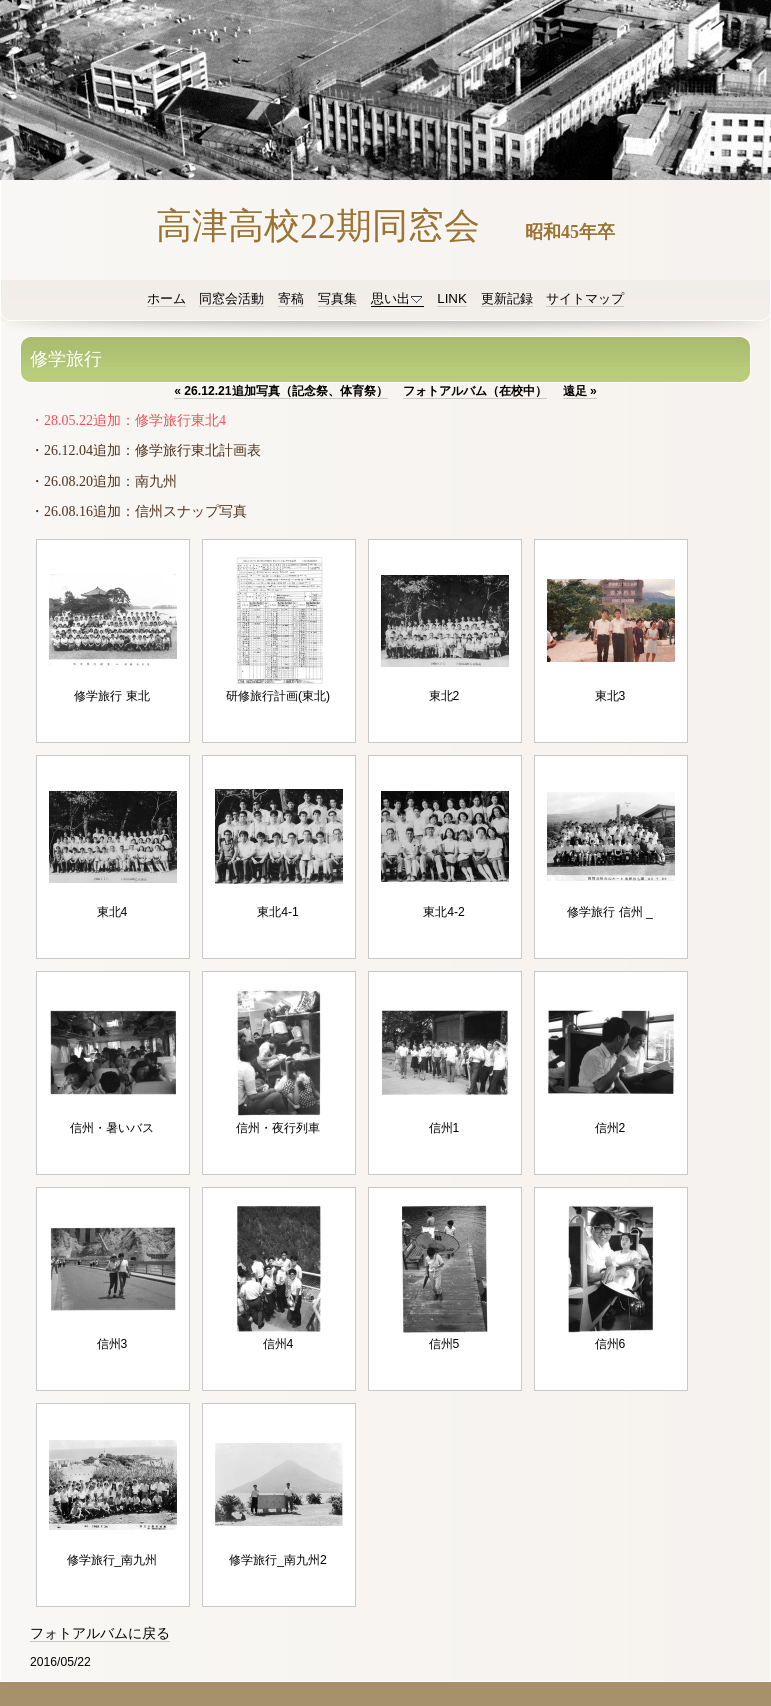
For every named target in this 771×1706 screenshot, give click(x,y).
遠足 (580, 391)
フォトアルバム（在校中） (475, 391)
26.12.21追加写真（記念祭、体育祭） (280, 391)
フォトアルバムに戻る (100, 1633)
